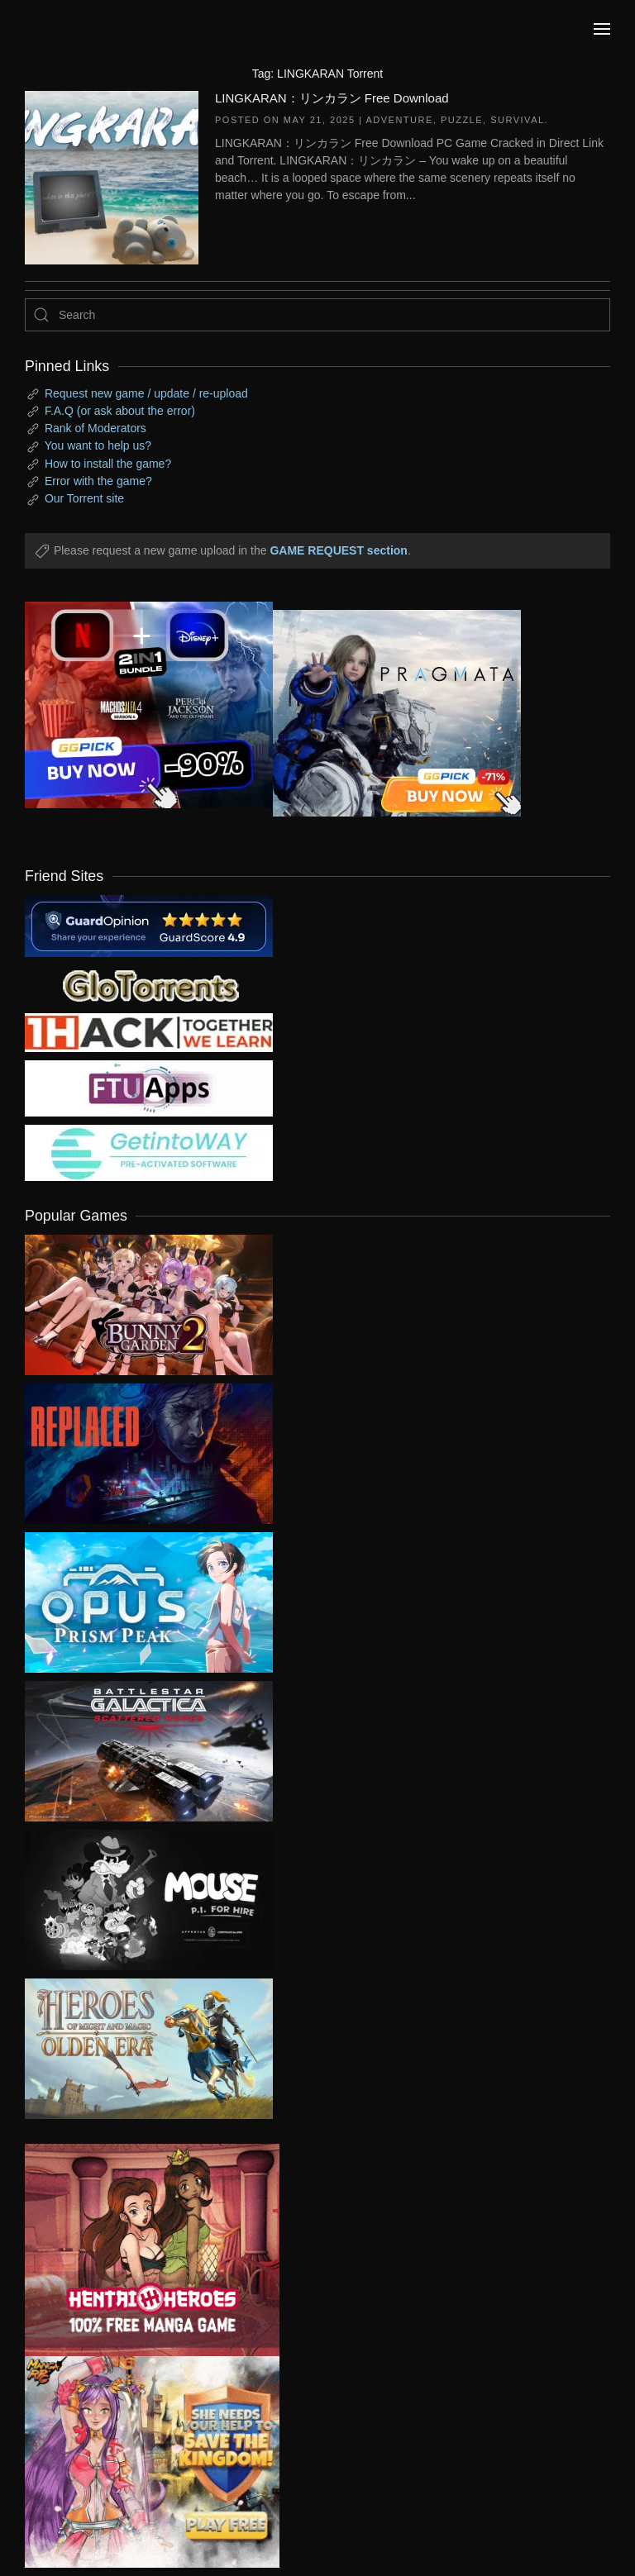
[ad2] (139, 2250)
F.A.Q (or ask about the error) (120, 410)
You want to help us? (98, 445)
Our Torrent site (84, 498)
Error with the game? (98, 481)
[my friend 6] (149, 1087)
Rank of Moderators (95, 428)
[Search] (317, 314)
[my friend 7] (149, 1152)
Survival (517, 120)
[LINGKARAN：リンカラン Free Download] (111, 176)
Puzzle (462, 120)
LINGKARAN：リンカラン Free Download (332, 98)
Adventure (398, 120)
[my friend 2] (149, 984)
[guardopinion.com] (149, 924)
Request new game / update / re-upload (146, 393)
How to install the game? (108, 463)
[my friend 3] (149, 1031)
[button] (602, 29)
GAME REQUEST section (338, 550)
